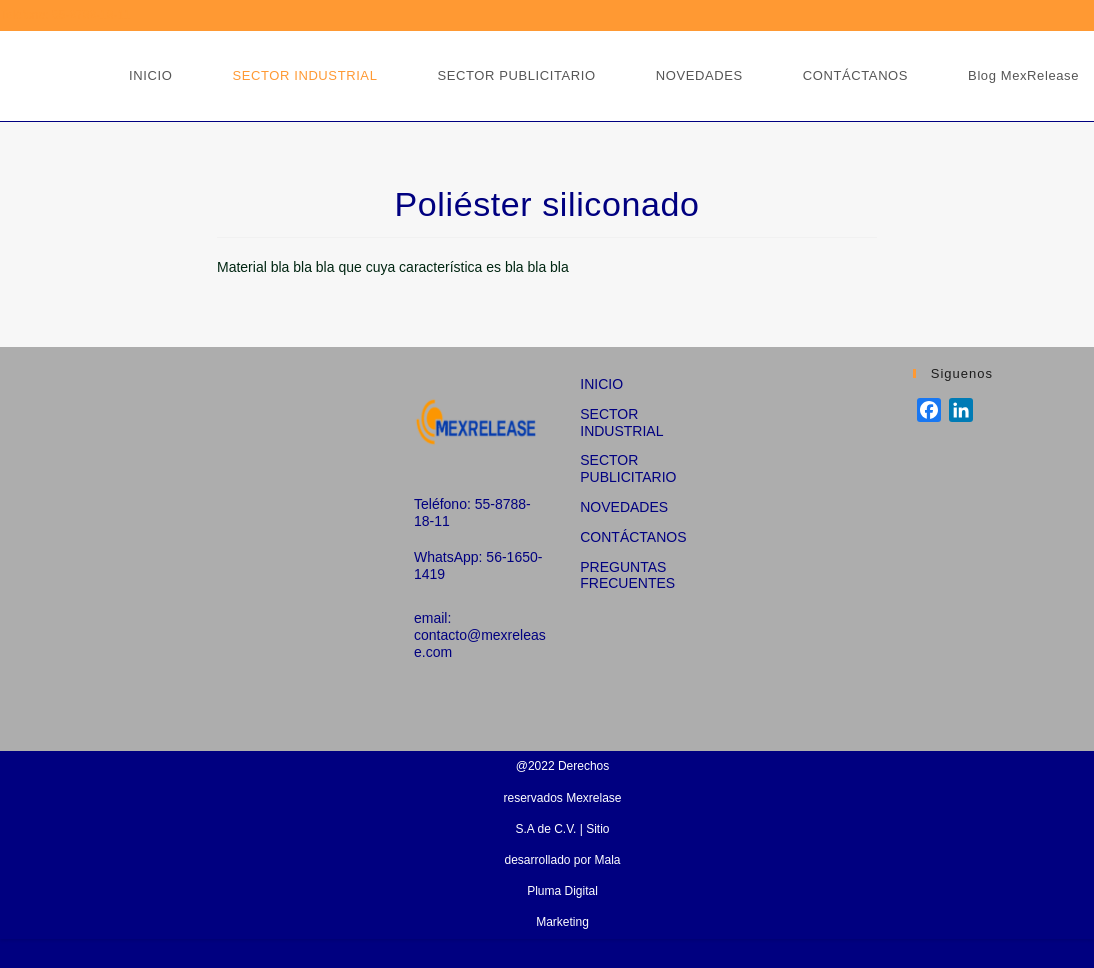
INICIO (601, 384)
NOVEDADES (624, 507)
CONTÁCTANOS (633, 537)
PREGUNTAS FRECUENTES (627, 575)
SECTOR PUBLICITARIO (628, 468)
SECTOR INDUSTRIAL (621, 422)
